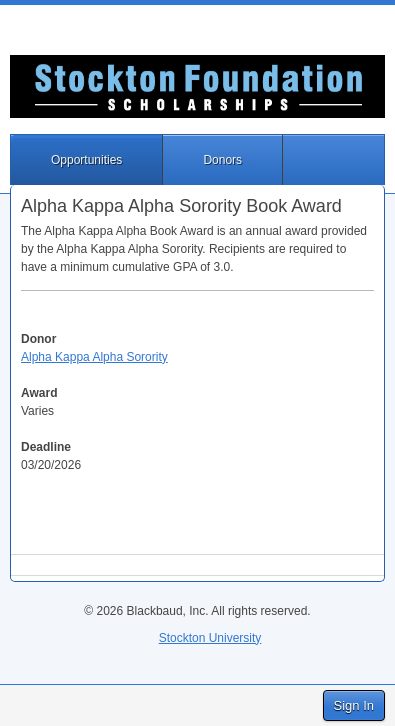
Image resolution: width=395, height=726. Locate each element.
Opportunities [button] (86, 160)
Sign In (354, 705)
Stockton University (210, 638)
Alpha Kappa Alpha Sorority (94, 357)
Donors (222, 160)
